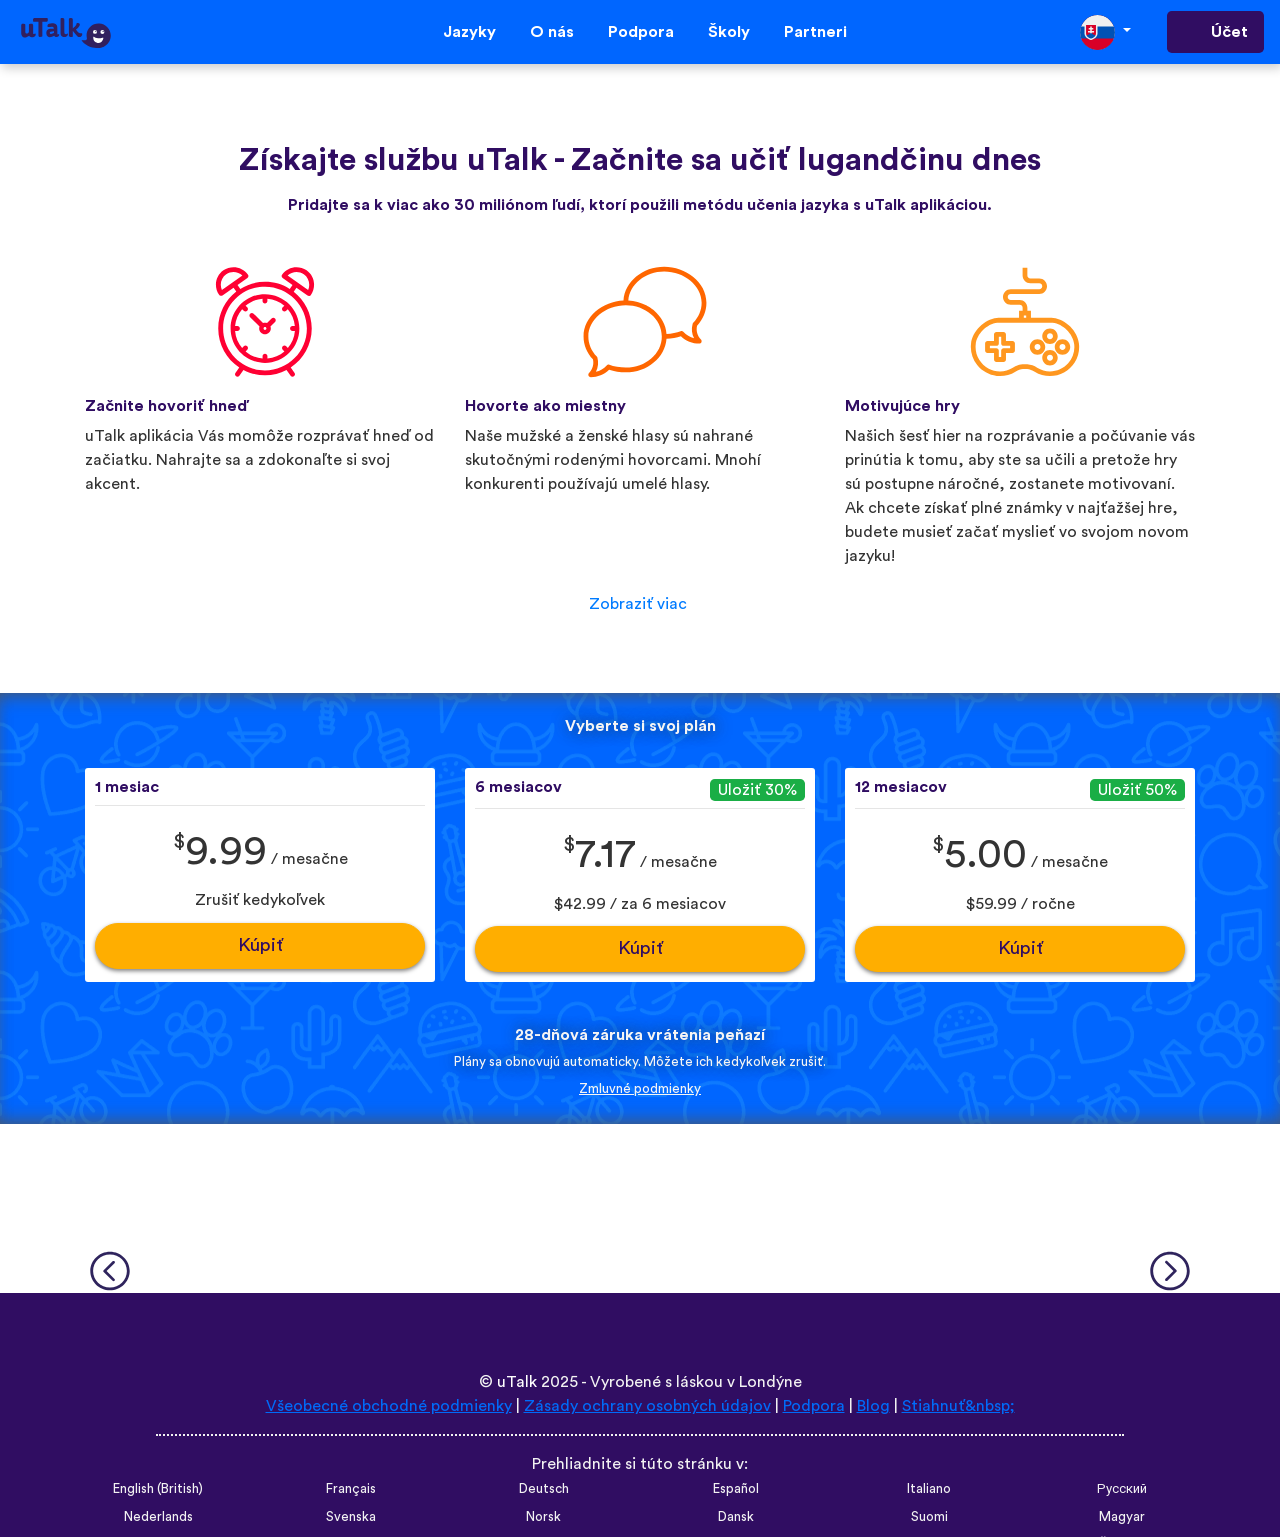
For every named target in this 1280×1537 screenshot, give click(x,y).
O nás (552, 32)
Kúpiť (260, 945)
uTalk (517, 1382)
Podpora (641, 32)
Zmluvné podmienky (640, 1089)
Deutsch (544, 1489)
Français (351, 1489)
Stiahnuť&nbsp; (958, 1406)
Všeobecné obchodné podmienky (389, 1406)
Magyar (1122, 1517)
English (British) (158, 1489)
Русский (1122, 1489)
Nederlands (158, 1517)
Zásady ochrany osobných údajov (647, 1406)
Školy (729, 32)
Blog (873, 1406)
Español (736, 1489)
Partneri (815, 32)
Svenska (351, 1517)
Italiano (929, 1489)
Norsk (543, 1517)
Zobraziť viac (638, 604)
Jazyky (469, 32)
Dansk (736, 1517)
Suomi (929, 1517)
